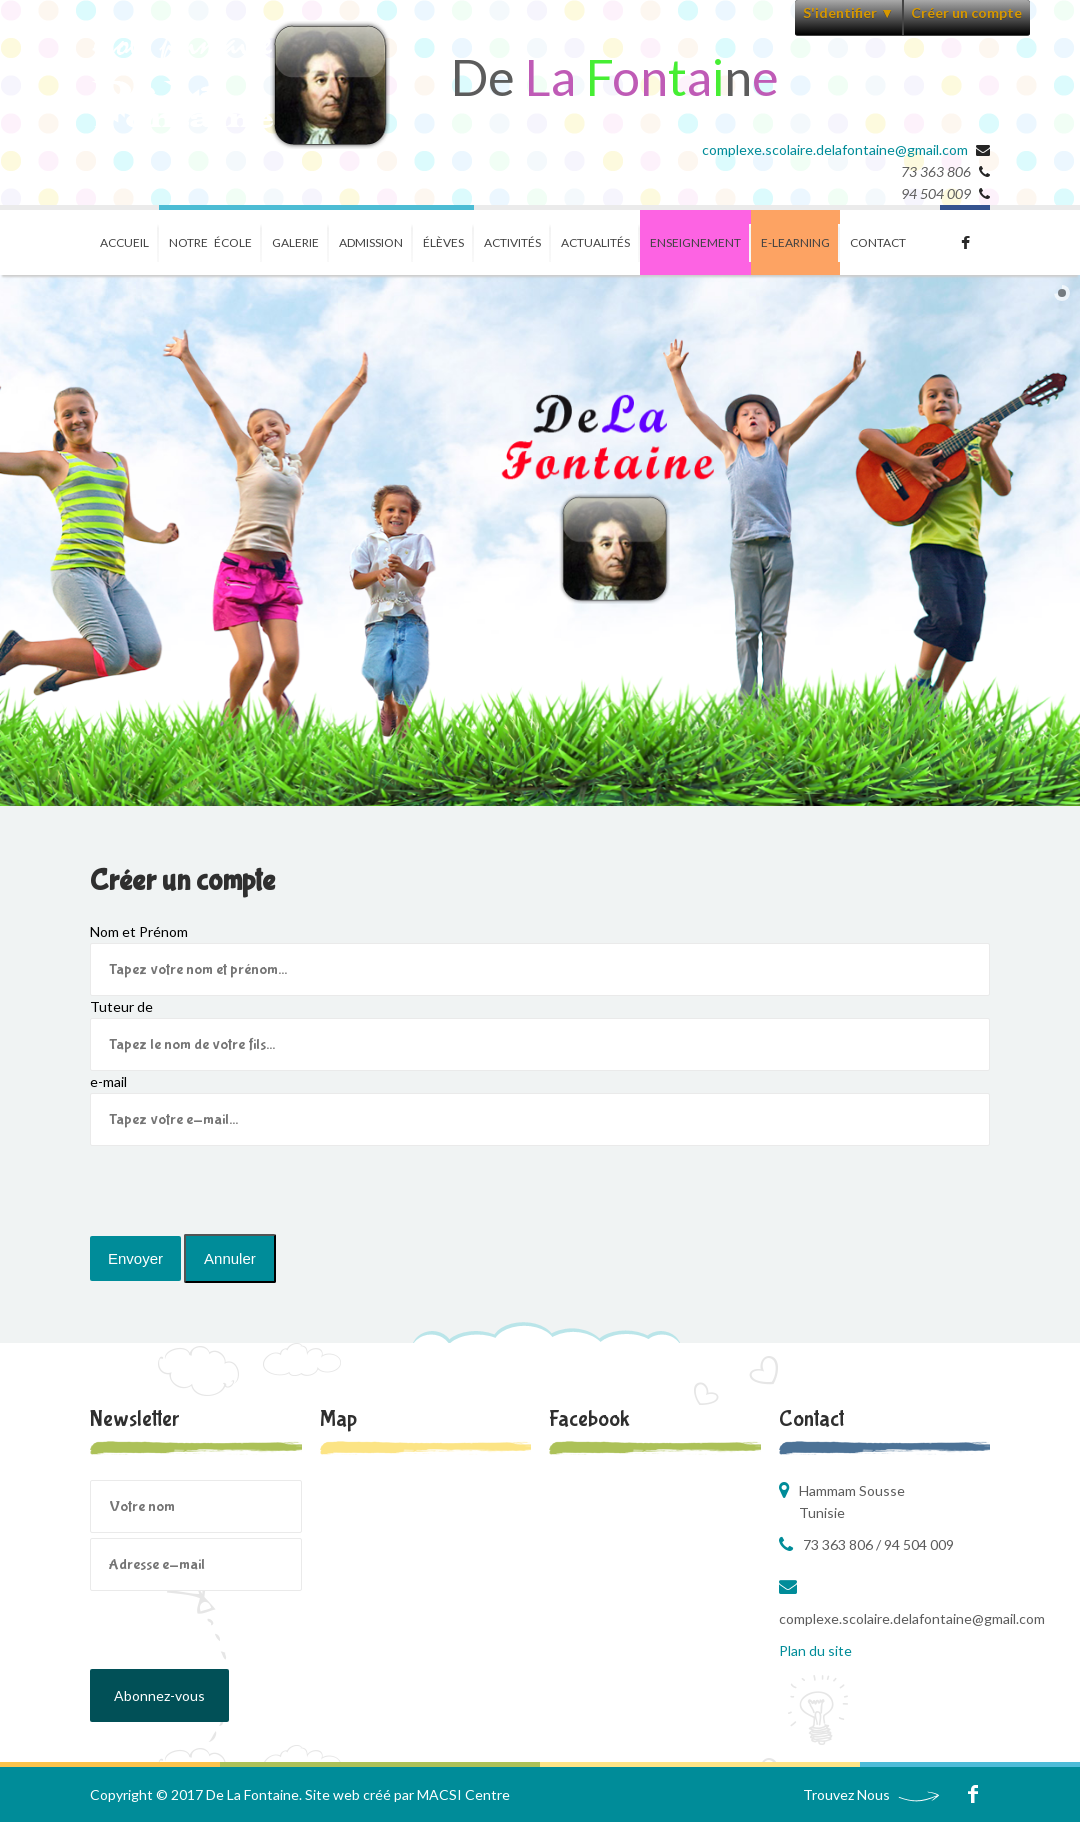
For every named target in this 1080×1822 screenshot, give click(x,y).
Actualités (595, 242)
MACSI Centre (463, 1794)
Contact (878, 242)
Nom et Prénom (139, 931)
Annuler (230, 1258)
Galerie (295, 242)
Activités (512, 242)
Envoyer (135, 1258)
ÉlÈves (443, 242)
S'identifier (848, 12)
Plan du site (815, 1650)
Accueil (124, 242)
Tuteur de (121, 1006)
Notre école (210, 242)
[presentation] (242, 1185)
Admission (371, 242)
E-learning (795, 242)
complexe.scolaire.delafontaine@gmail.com (835, 149)
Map (338, 1419)
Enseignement (695, 242)
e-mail (108, 1081)
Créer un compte (966, 12)
